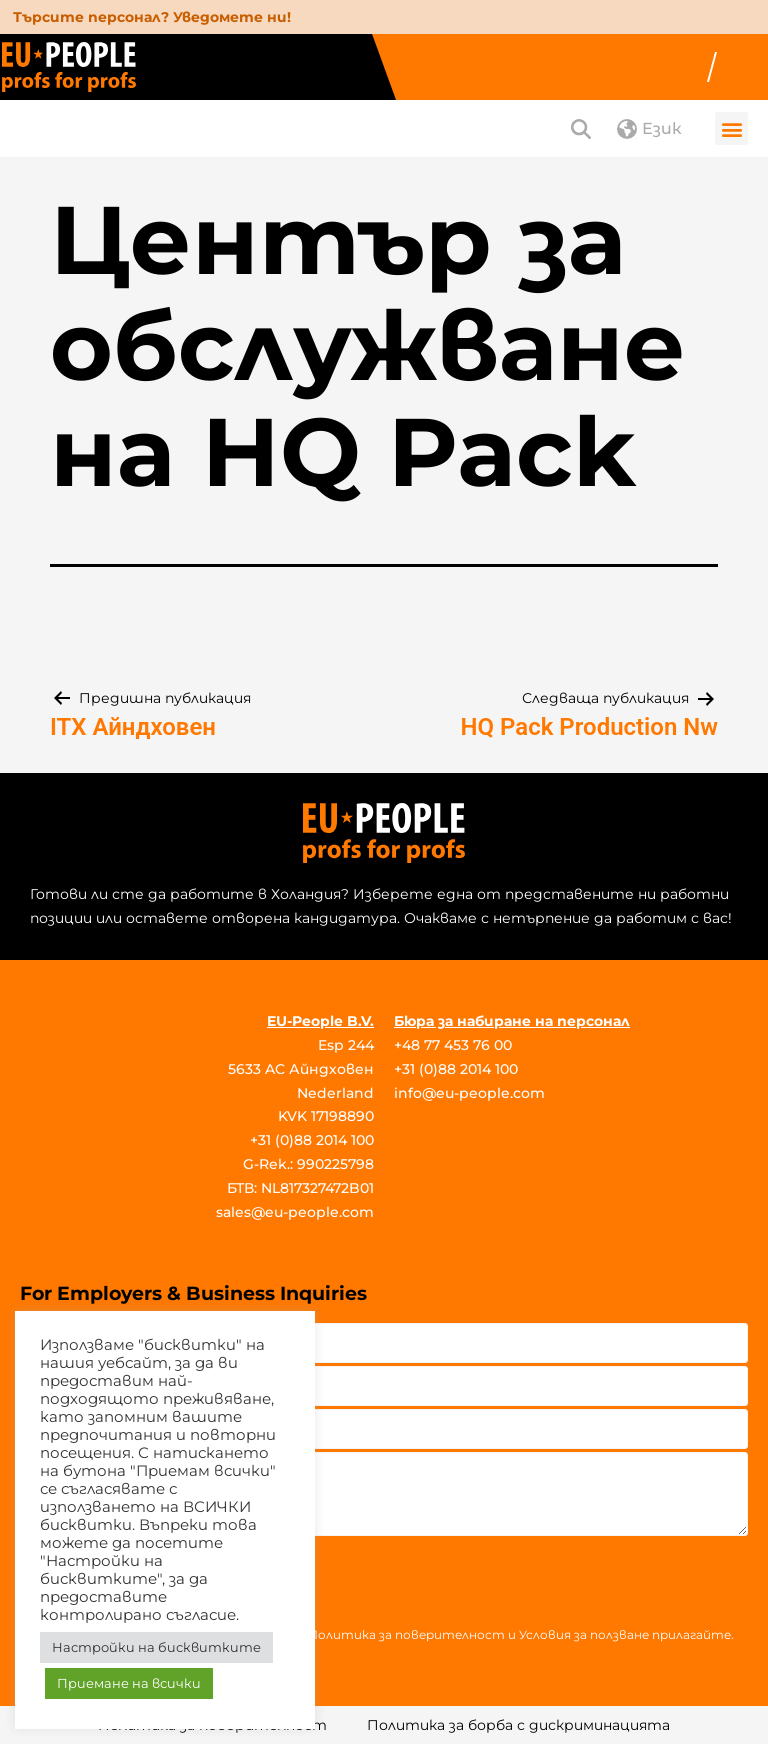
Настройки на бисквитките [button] (156, 1647)
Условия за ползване (584, 1634)
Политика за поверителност (406, 1634)
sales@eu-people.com (295, 1212)
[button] (731, 128)
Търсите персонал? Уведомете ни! (152, 17)
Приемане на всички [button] (129, 1683)
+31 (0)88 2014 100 (312, 1140)
